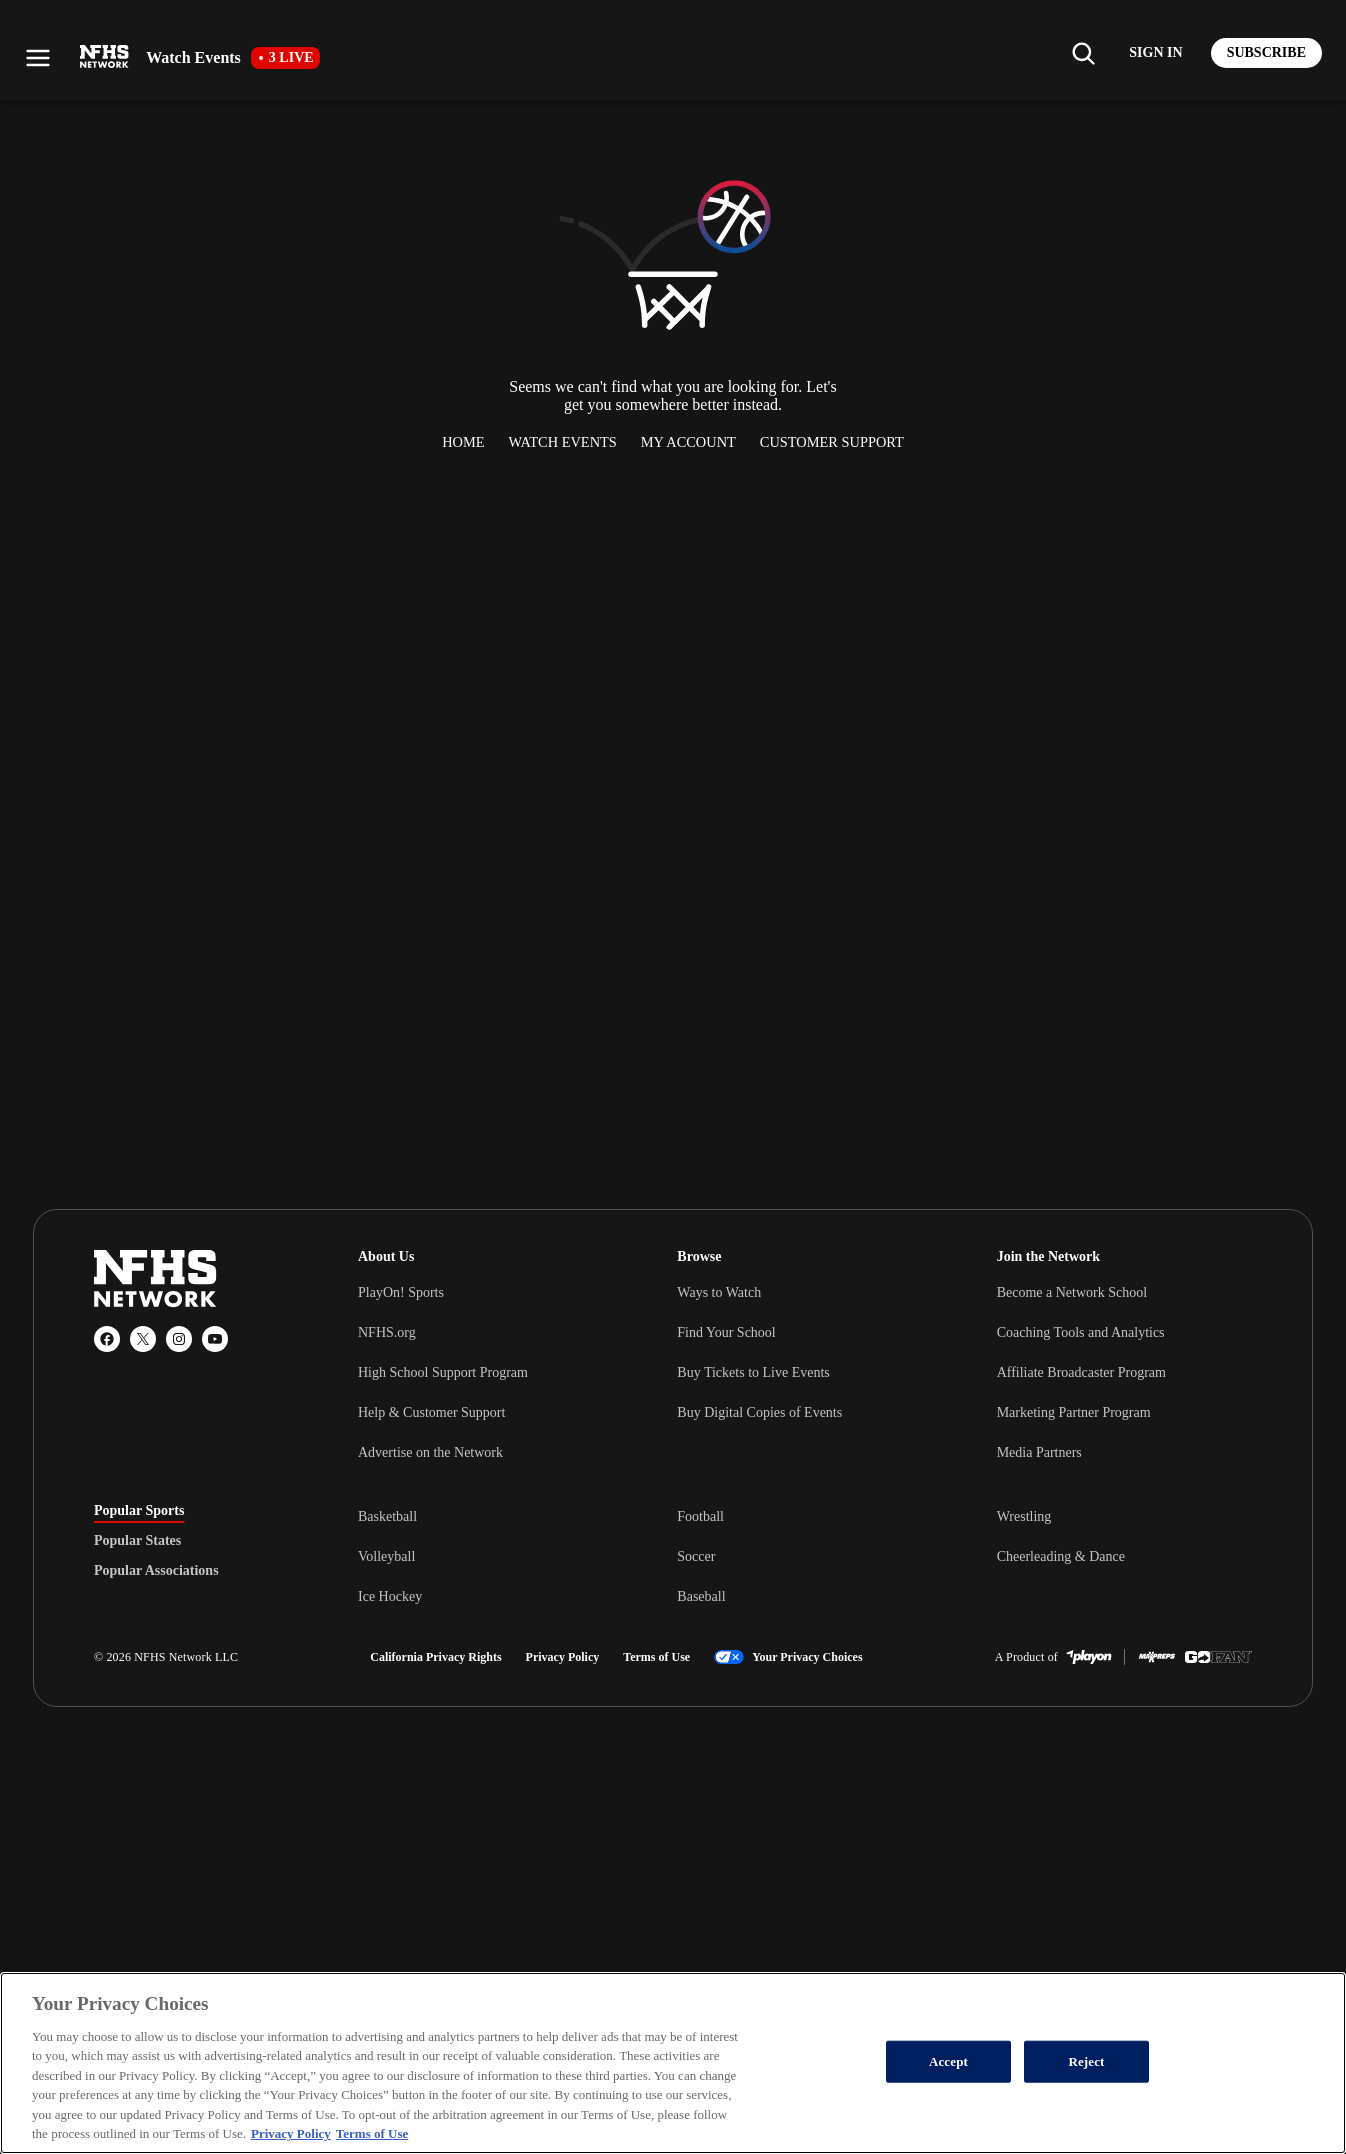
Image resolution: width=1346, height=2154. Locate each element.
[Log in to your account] (1155, 53)
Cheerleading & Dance (1061, 1556)
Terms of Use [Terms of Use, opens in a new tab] (372, 2133)
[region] (673, 2063)
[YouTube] (215, 1339)
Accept (948, 2061)
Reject (1086, 2061)
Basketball (387, 1516)
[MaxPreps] (1157, 1657)
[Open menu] (38, 58)
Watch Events (563, 442)
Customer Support (832, 442)
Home (463, 442)
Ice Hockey (390, 1596)
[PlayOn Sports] (1089, 1657)
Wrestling (1024, 1516)
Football (700, 1516)
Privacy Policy (563, 1657)
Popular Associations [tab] (156, 1571)
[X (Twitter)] (143, 1339)
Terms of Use (656, 1657)
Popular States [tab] (137, 1541)
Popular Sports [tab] (139, 1511)
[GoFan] (1218, 1657)
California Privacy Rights (435, 1657)
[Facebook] (107, 1339)
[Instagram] (179, 1339)
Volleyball (386, 1556)
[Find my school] (1083, 53)
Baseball (701, 1596)
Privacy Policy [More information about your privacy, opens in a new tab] (291, 2133)
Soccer (696, 1556)
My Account (688, 442)
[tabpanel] (805, 1556)
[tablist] (194, 1541)
